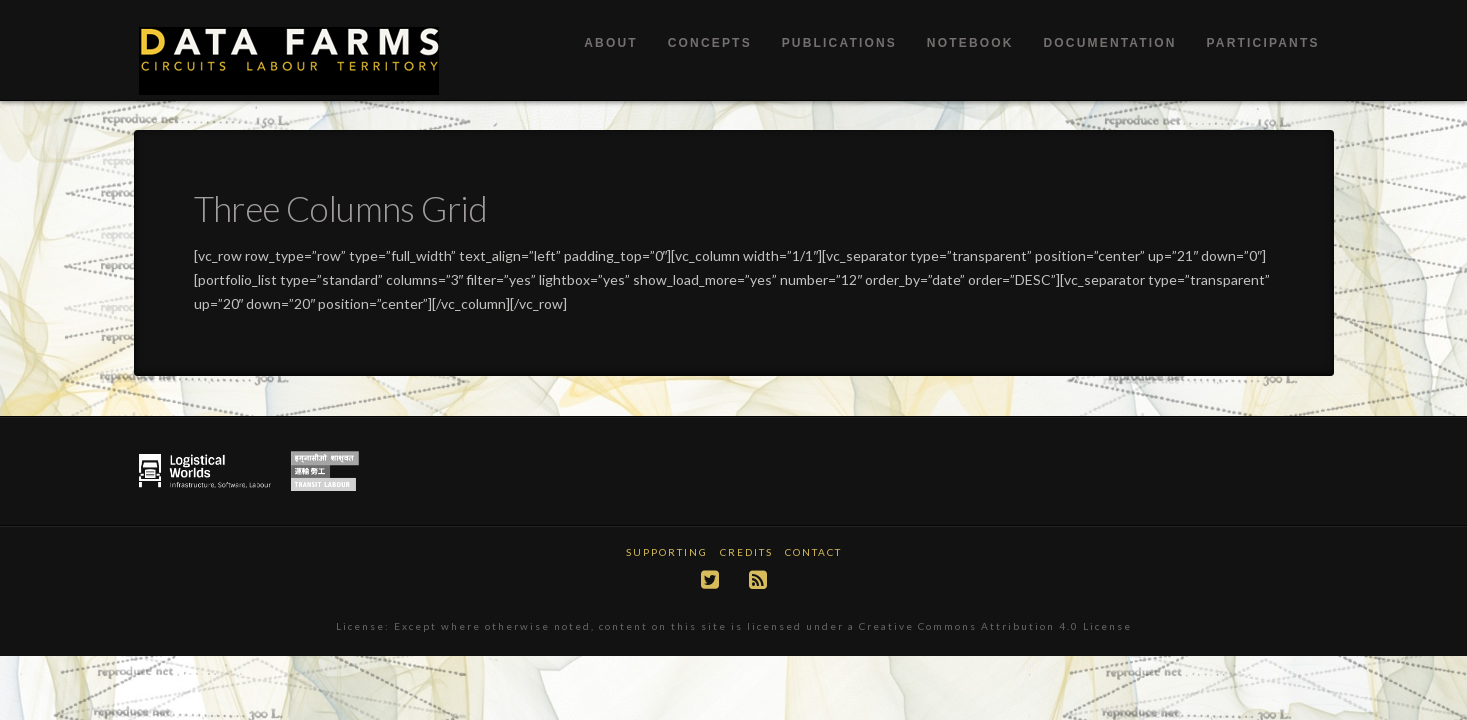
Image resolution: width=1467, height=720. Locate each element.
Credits (746, 552)
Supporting (667, 552)
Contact (813, 552)
